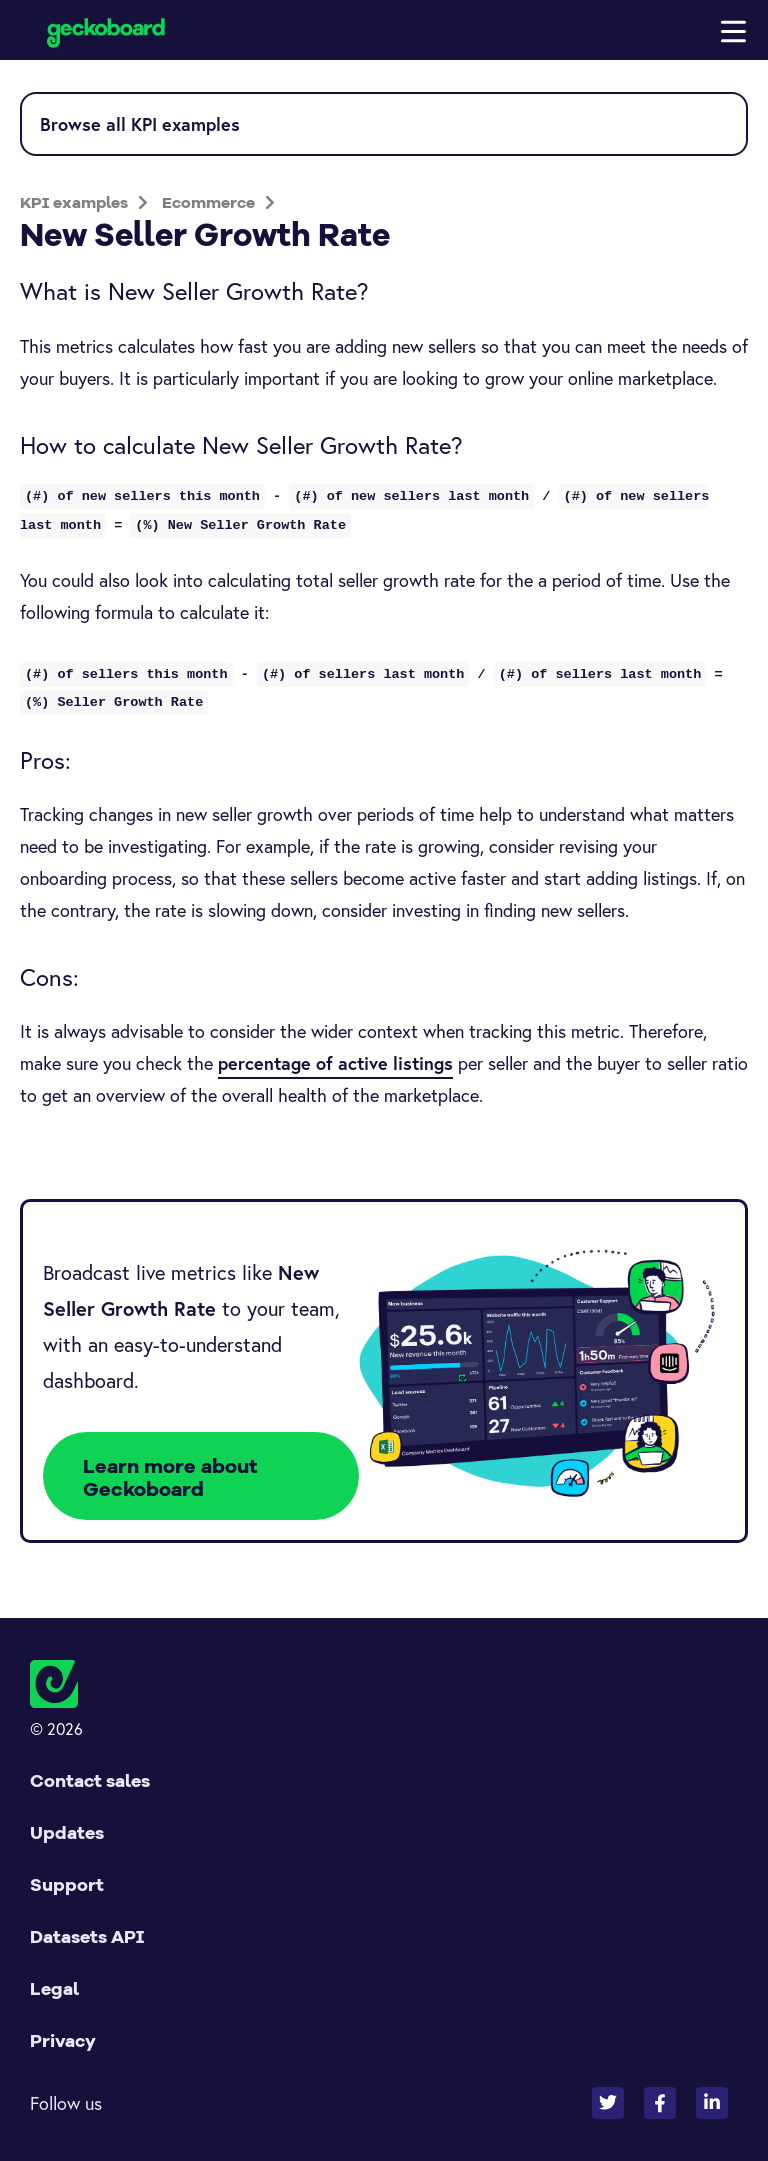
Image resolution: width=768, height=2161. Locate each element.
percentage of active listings (335, 1063)
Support (67, 1884)
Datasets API (87, 1936)
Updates (67, 1832)
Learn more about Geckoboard (170, 1477)
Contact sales (90, 1780)
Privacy (63, 2040)
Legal (54, 1988)
